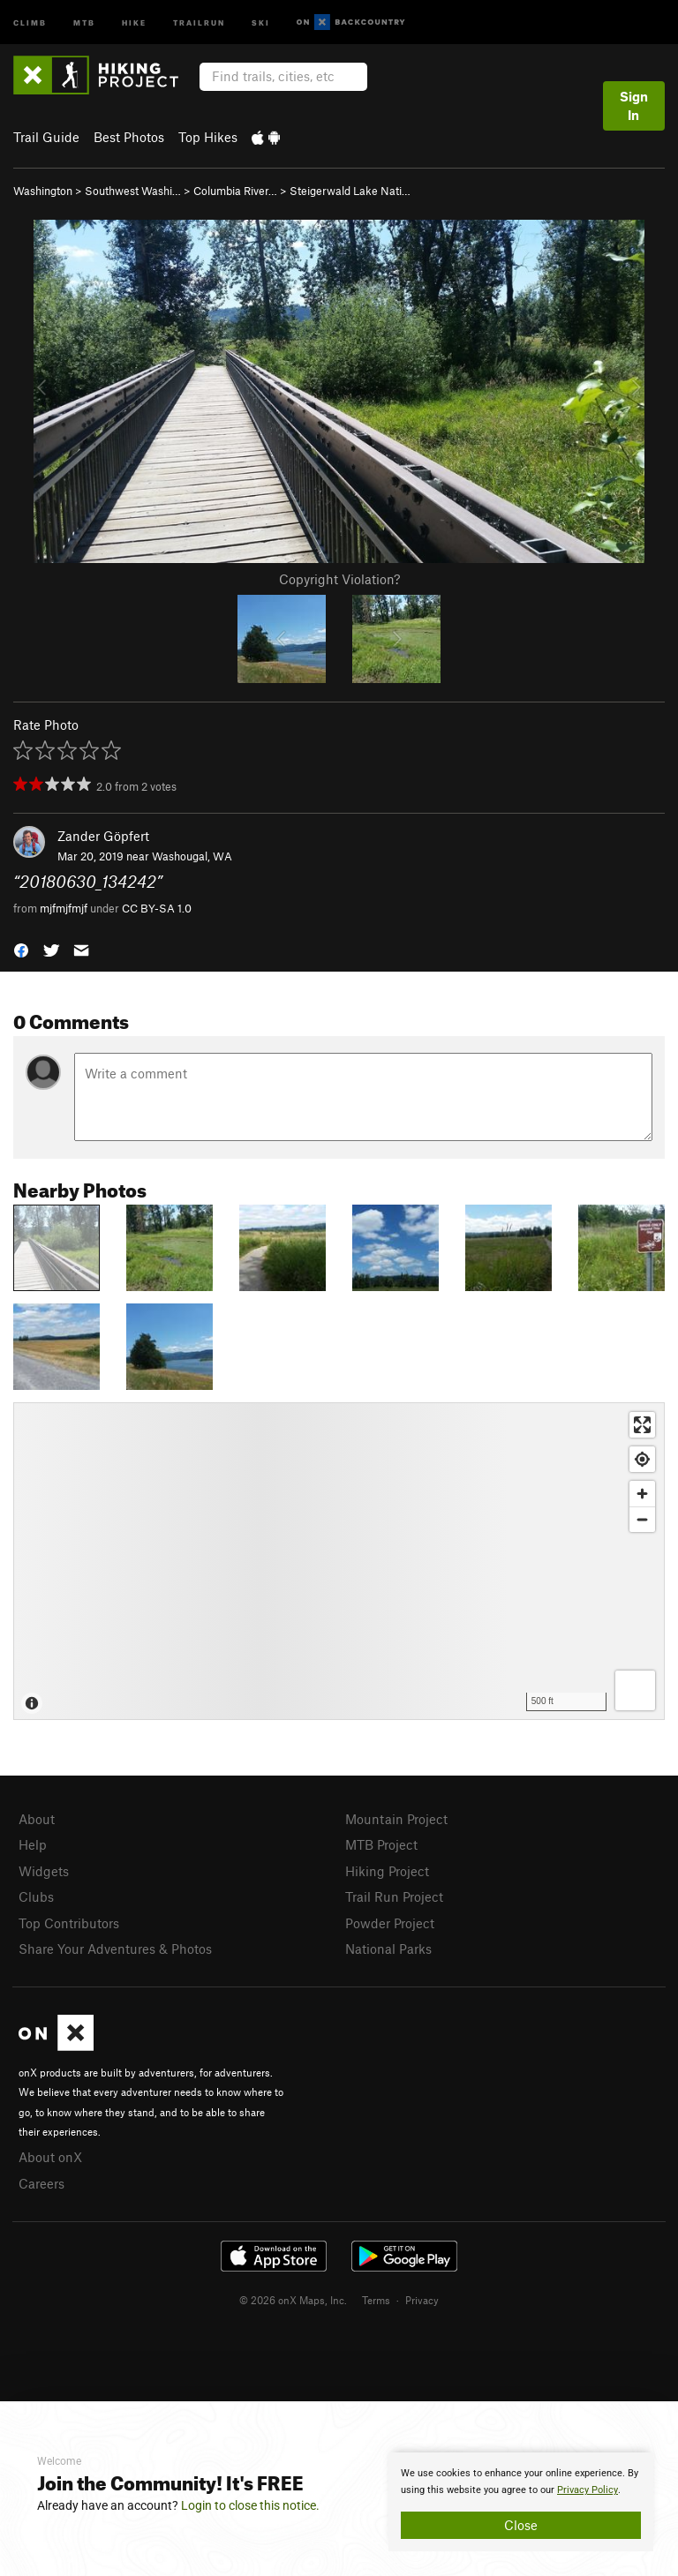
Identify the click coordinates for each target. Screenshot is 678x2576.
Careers (41, 2183)
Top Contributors (69, 1923)
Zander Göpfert (103, 836)
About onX (50, 2157)
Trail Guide (46, 137)
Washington (42, 191)
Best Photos (129, 137)
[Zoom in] (642, 1493)
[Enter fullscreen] (642, 1425)
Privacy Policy (587, 2490)
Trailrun (199, 21)
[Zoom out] (642, 1519)
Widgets (44, 1871)
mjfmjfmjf (63, 908)
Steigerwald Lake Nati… (350, 191)
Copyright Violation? (339, 579)
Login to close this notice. (250, 2505)
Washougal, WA (192, 856)
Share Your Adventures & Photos (115, 1948)
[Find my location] (642, 1459)
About (37, 1819)
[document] (521, 2502)
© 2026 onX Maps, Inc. (293, 2300)
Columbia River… (235, 191)
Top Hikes (207, 137)
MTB (84, 21)
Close (521, 2525)
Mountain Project (396, 1819)
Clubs (36, 1896)
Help (33, 1844)
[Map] (339, 1561)
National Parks (388, 1948)
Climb (30, 21)
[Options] (635, 1690)
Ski (261, 21)
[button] (21, 949)
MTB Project (381, 1844)
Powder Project (389, 1923)
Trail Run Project (394, 1896)
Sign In (634, 105)
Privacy (422, 2300)
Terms (376, 2300)
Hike (134, 21)
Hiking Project (387, 1871)
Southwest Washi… (133, 191)
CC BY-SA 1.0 (157, 908)
